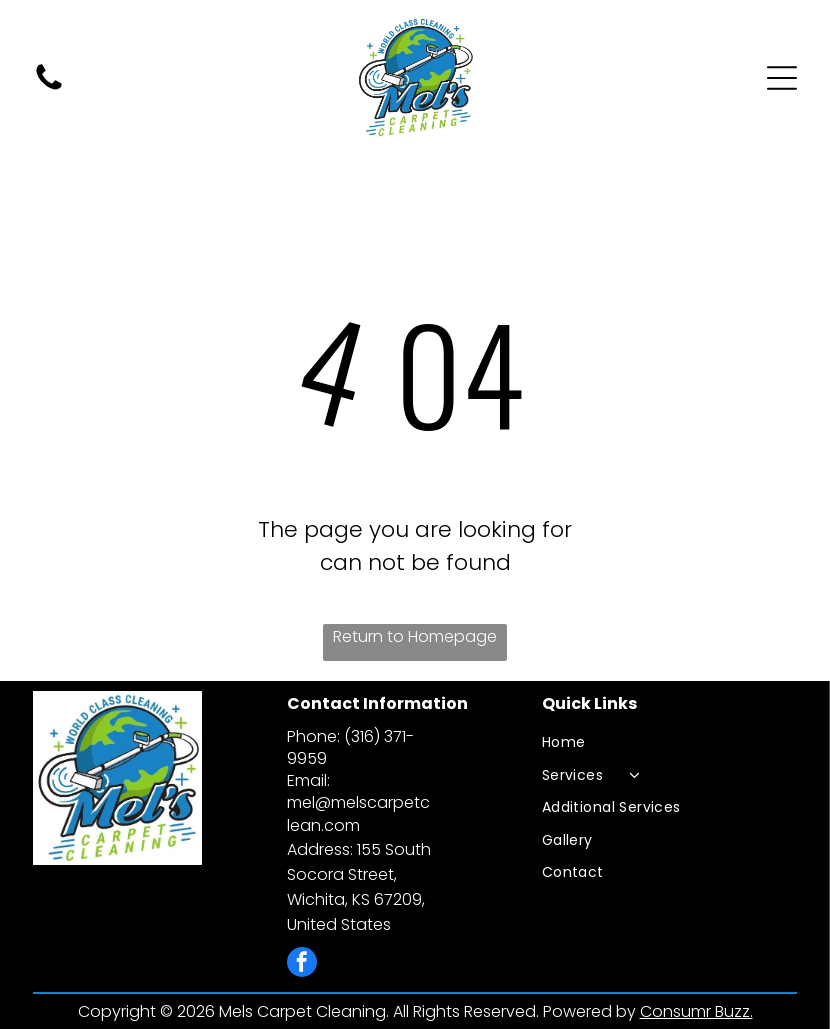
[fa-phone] (49, 88)
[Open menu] (782, 78)
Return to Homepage (415, 636)
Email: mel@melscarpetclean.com (358, 802)
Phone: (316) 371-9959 (350, 747)
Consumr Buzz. (696, 1011)
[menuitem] (669, 742)
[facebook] (302, 964)
